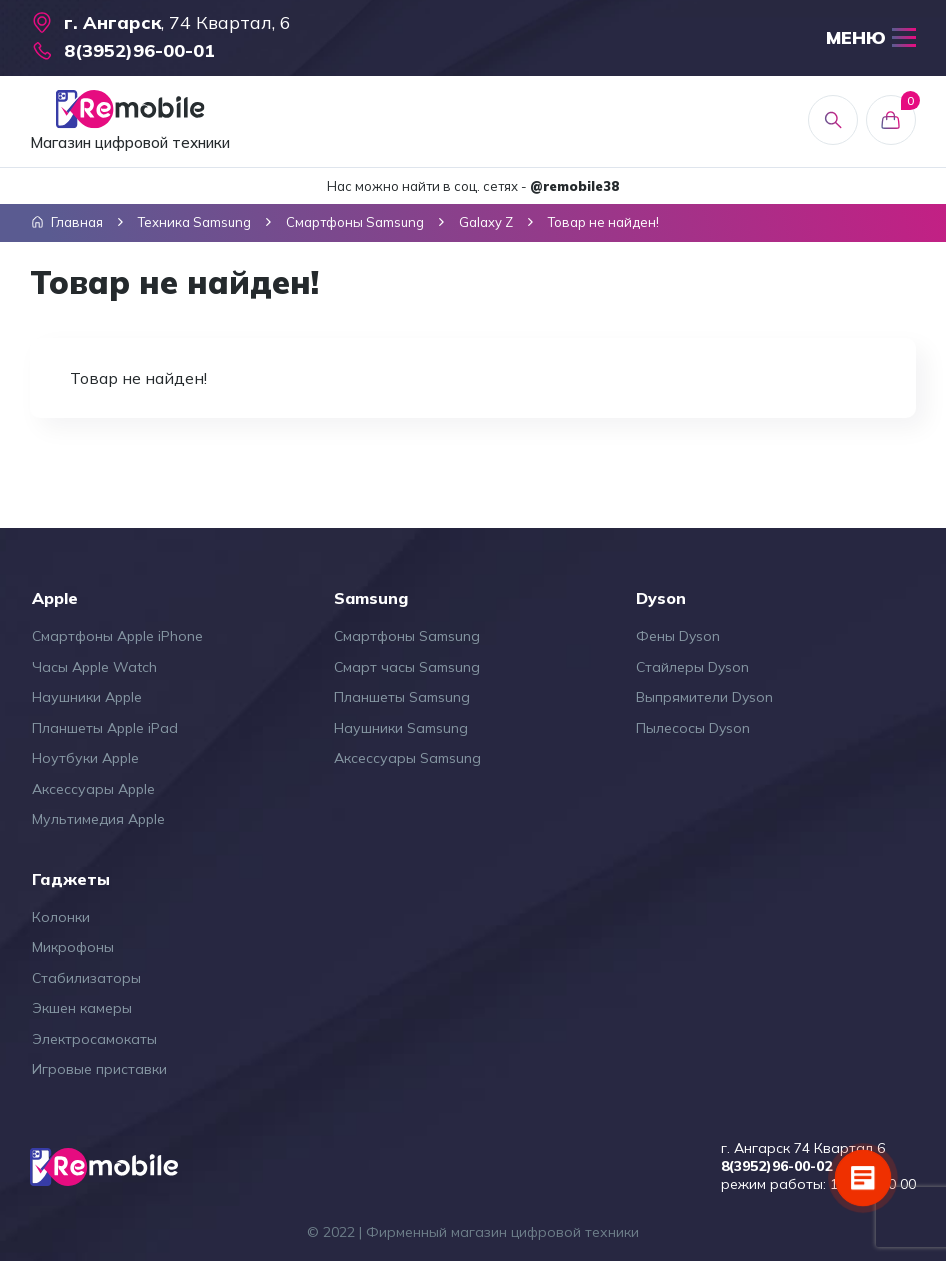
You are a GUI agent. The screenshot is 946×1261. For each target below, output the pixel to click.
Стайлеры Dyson (692, 667)
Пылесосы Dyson (693, 728)
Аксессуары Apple (93, 789)
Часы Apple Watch (94, 667)
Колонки (61, 917)
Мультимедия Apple (98, 819)
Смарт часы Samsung (407, 667)
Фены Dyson (678, 636)
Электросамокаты (94, 1039)
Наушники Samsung (401, 728)
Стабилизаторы (86, 978)
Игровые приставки (99, 1069)
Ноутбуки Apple (85, 758)
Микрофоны (73, 947)
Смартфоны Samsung (407, 636)
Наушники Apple (87, 697)
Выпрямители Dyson (704, 697)
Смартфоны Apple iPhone (117, 636)
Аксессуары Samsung (407, 758)
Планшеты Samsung (402, 697)
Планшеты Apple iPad (105, 728)
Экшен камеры (82, 1008)
